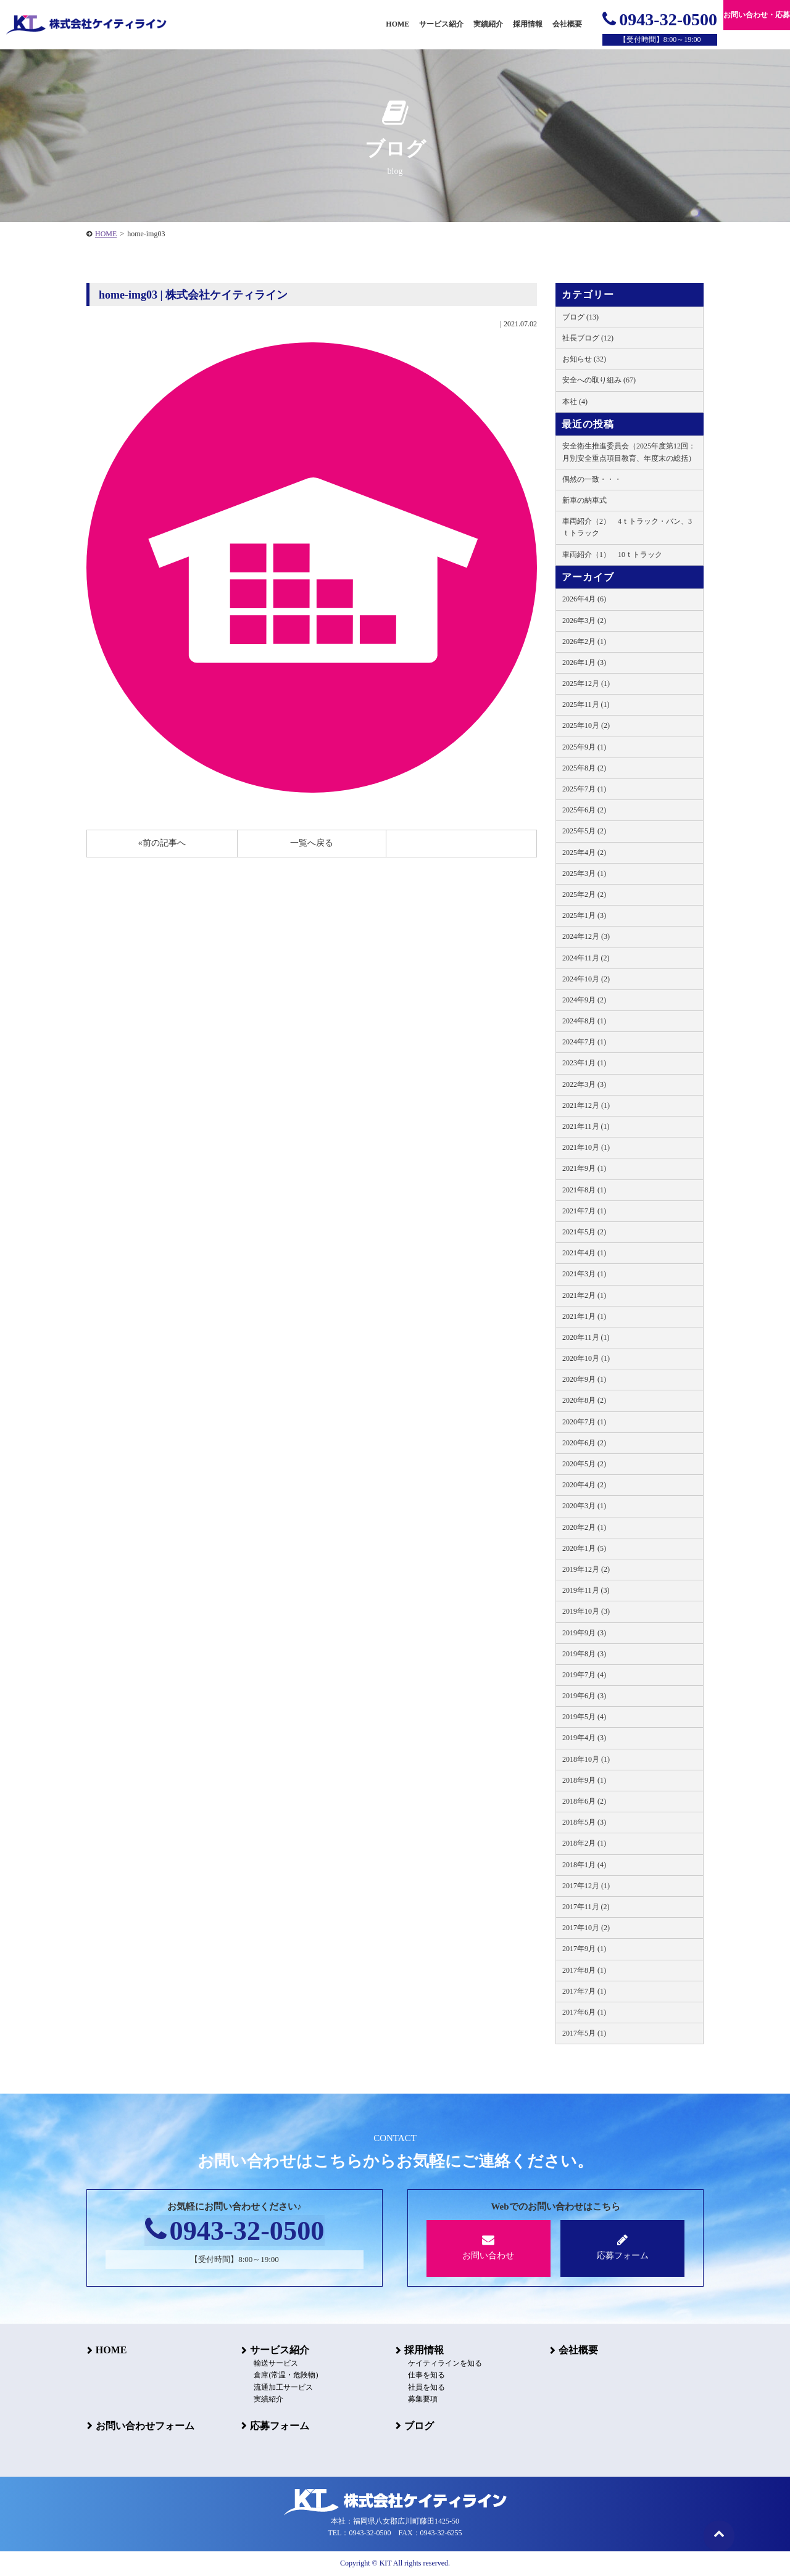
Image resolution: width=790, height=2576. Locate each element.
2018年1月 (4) (584, 1864)
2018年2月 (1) (584, 1843)
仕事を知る (425, 2375)
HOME (106, 233)
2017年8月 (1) (584, 1970)
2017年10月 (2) (586, 1927)
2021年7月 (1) (584, 1211)
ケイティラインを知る (444, 2363)
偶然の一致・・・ (592, 479)
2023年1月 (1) (584, 1063)
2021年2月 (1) (584, 1295)
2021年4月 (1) (584, 1253)
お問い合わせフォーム (144, 2425)
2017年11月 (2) (586, 1906)
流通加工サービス (282, 2387)
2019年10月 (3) (586, 1611)
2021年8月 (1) (584, 1190)
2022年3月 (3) (584, 1084)
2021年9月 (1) (584, 1168)
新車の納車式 (584, 500)
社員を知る (425, 2387)
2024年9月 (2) (584, 1000)
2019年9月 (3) (584, 1633)
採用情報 (423, 2350)
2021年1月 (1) (584, 1316)
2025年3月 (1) (584, 873)
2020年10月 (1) (586, 1358)
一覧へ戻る (311, 843)
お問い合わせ (488, 2247)
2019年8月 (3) (584, 1653)
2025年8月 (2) (584, 768)
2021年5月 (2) (584, 1232)
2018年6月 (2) (584, 1801)
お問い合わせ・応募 (756, 14)
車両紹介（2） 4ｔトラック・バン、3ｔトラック (627, 527)
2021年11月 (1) (586, 1126)
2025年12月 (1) (586, 683)
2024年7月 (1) (584, 1042)
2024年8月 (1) (584, 1021)
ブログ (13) (580, 317)
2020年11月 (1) (586, 1337)
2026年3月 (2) (584, 620)
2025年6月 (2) (584, 810)
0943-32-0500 (659, 19)
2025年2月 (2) (584, 894)
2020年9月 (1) (584, 1379)
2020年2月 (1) (584, 1527)
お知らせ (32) (584, 359)
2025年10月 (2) (586, 725)
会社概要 (577, 2350)
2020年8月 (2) (584, 1400)
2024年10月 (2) (586, 979)
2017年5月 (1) (584, 2033)
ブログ (418, 2425)
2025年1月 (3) (584, 915)
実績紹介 (488, 24)
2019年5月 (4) (584, 1716)
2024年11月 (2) (586, 958)
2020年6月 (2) (584, 1443)
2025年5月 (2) (584, 831)
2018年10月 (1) (586, 1759)
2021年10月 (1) (586, 1147)
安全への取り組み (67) (599, 380)
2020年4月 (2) (584, 1484)
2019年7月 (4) (584, 1674)
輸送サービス (275, 2363)
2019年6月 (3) (584, 1695)
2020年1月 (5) (584, 1548)
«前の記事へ (162, 843)
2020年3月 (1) (584, 1505)
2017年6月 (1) (584, 2012)
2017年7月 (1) (584, 1991)
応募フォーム (622, 2247)
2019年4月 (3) (584, 1737)
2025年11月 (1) (586, 704)
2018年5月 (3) (584, 1822)
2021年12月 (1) (586, 1105)
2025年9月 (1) (584, 747)
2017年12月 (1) (586, 1885)
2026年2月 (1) (584, 641)
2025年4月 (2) (584, 852)
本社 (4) (575, 401)
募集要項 (422, 2399)
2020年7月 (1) (584, 1422)
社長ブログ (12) (587, 338)
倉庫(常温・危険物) (285, 2375)
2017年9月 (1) (584, 1948)
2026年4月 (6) (584, 599)
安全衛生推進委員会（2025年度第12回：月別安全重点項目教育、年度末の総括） (629, 452)
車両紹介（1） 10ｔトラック (612, 554)
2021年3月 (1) (584, 1273)
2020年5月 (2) (584, 1463)
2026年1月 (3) (584, 662)
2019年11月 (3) (586, 1590)
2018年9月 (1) (584, 1780)
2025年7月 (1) (584, 789)
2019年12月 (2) (586, 1569)
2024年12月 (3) (586, 936)
